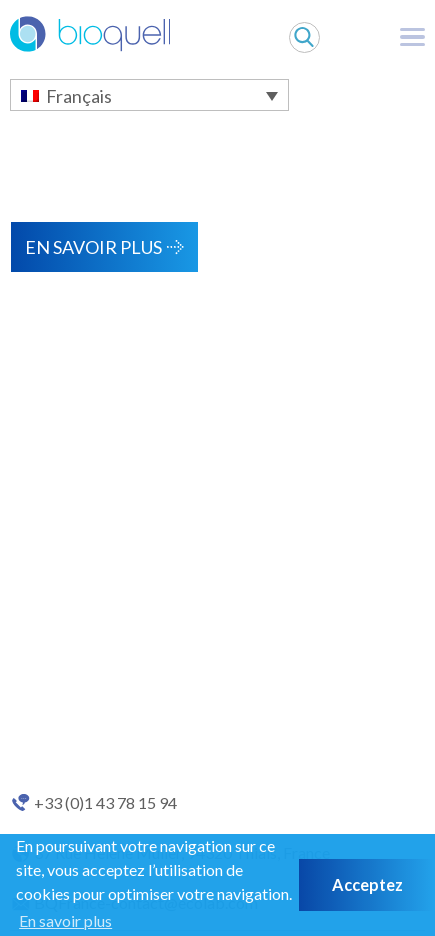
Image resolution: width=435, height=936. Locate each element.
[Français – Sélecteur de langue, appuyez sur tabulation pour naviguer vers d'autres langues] (149, 95)
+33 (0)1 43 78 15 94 (105, 803)
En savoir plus (93, 247)
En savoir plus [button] (65, 920)
